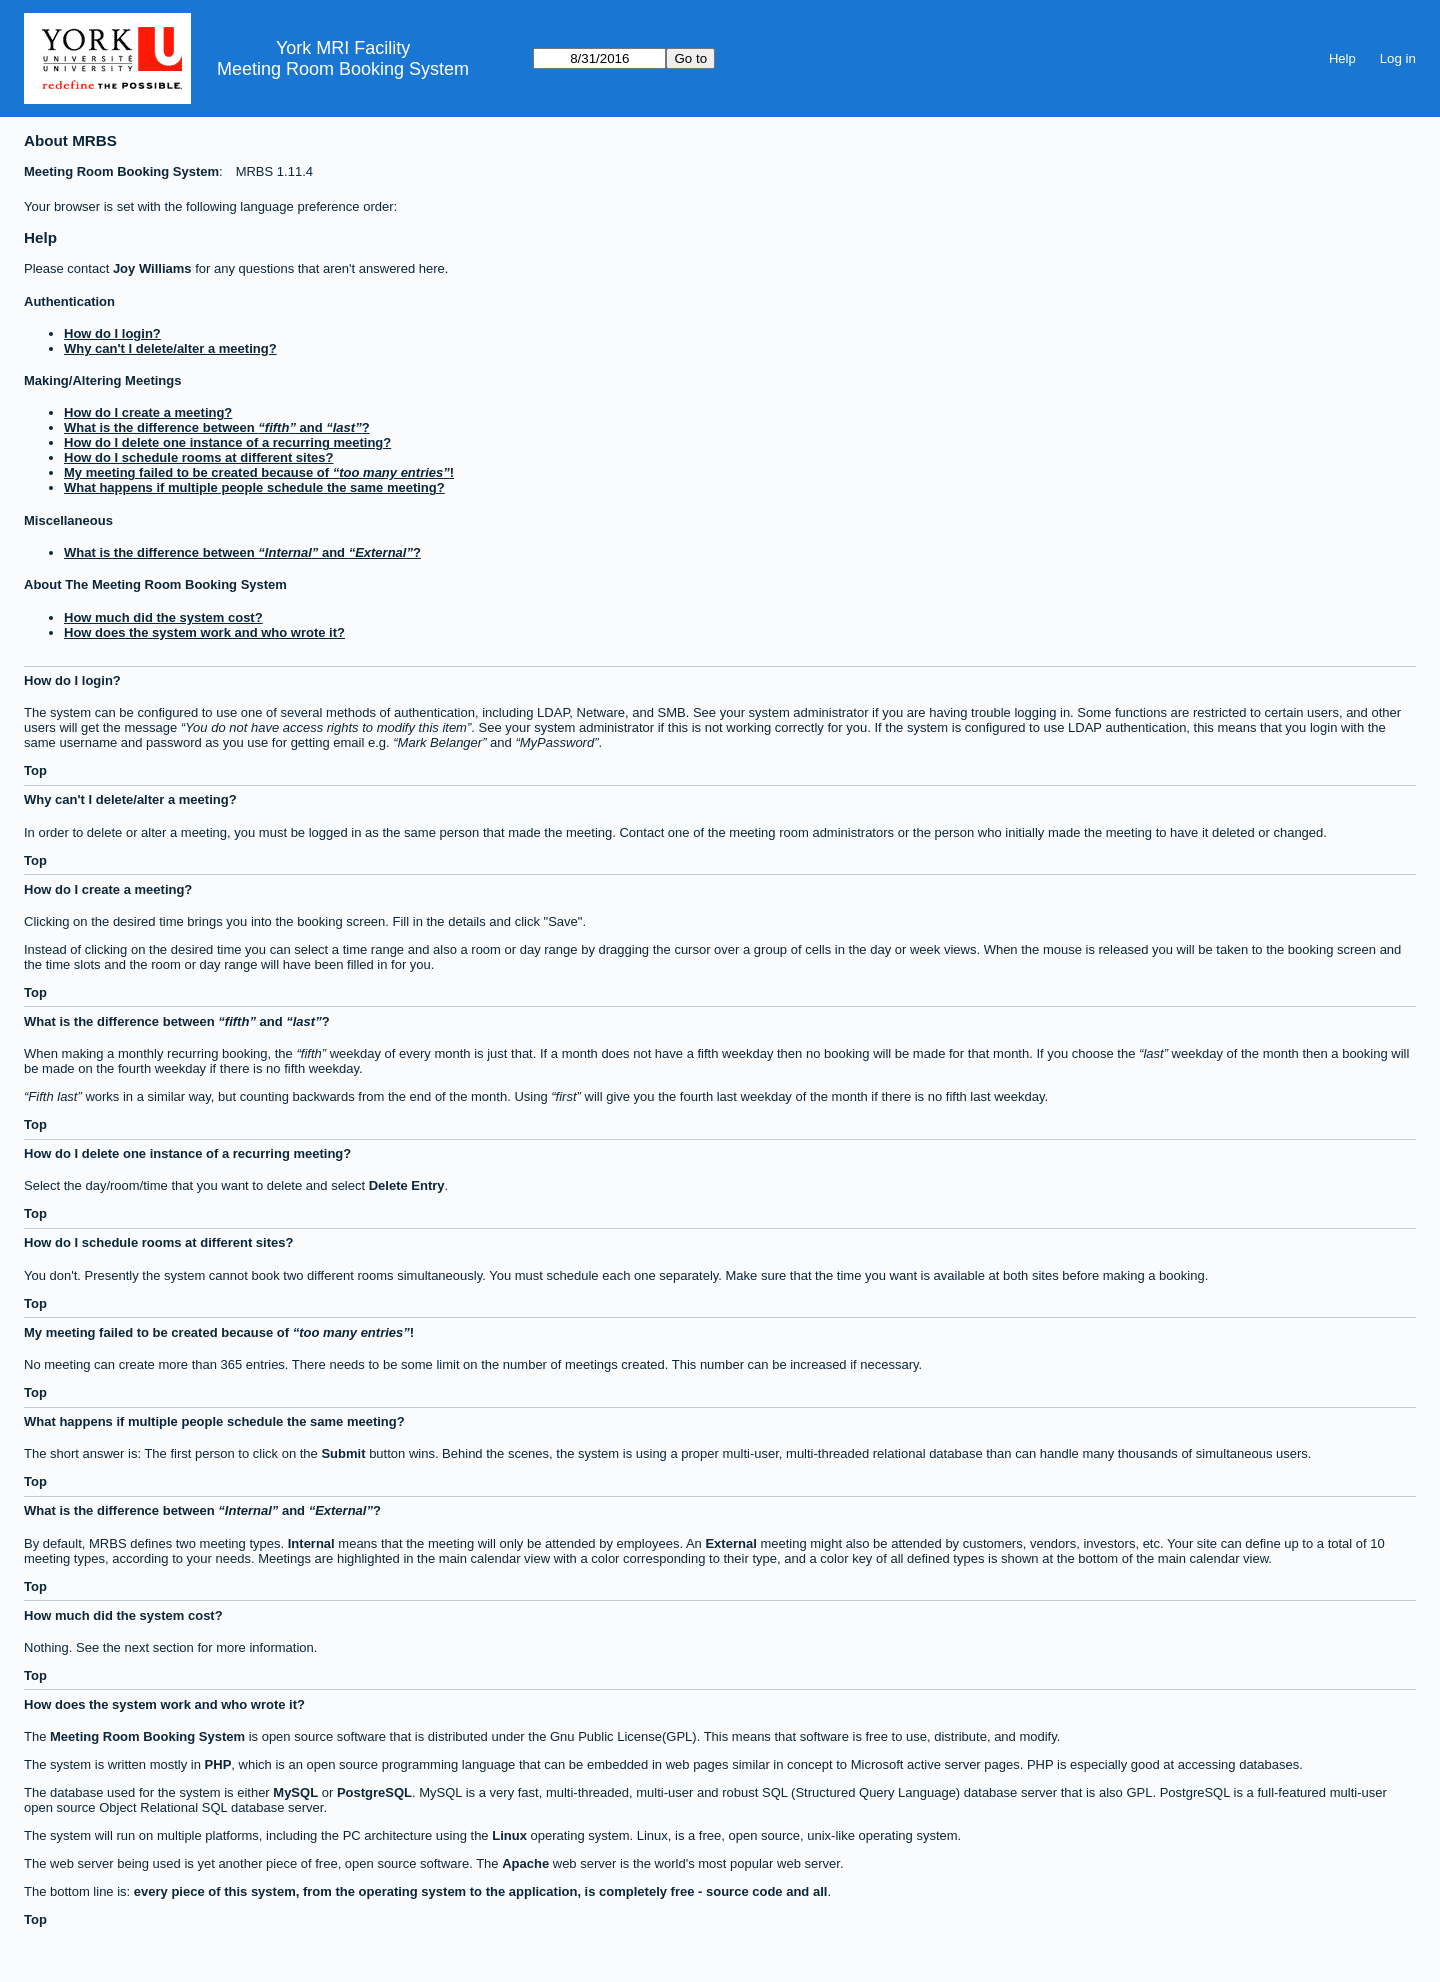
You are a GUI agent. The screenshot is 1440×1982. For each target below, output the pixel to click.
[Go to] (599, 58)
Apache (525, 1863)
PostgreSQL (374, 1792)
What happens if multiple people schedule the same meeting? (254, 487)
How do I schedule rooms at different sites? (198, 457)
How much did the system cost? (163, 617)
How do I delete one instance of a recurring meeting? (227, 442)
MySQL (295, 1792)
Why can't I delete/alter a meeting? (170, 348)
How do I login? (112, 333)
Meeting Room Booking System (343, 69)
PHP (218, 1764)
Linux (509, 1835)
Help (1342, 58)
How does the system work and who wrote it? (204, 632)
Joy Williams (152, 268)
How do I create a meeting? (148, 412)
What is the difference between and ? (217, 427)
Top (35, 770)
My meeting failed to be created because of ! (259, 472)
